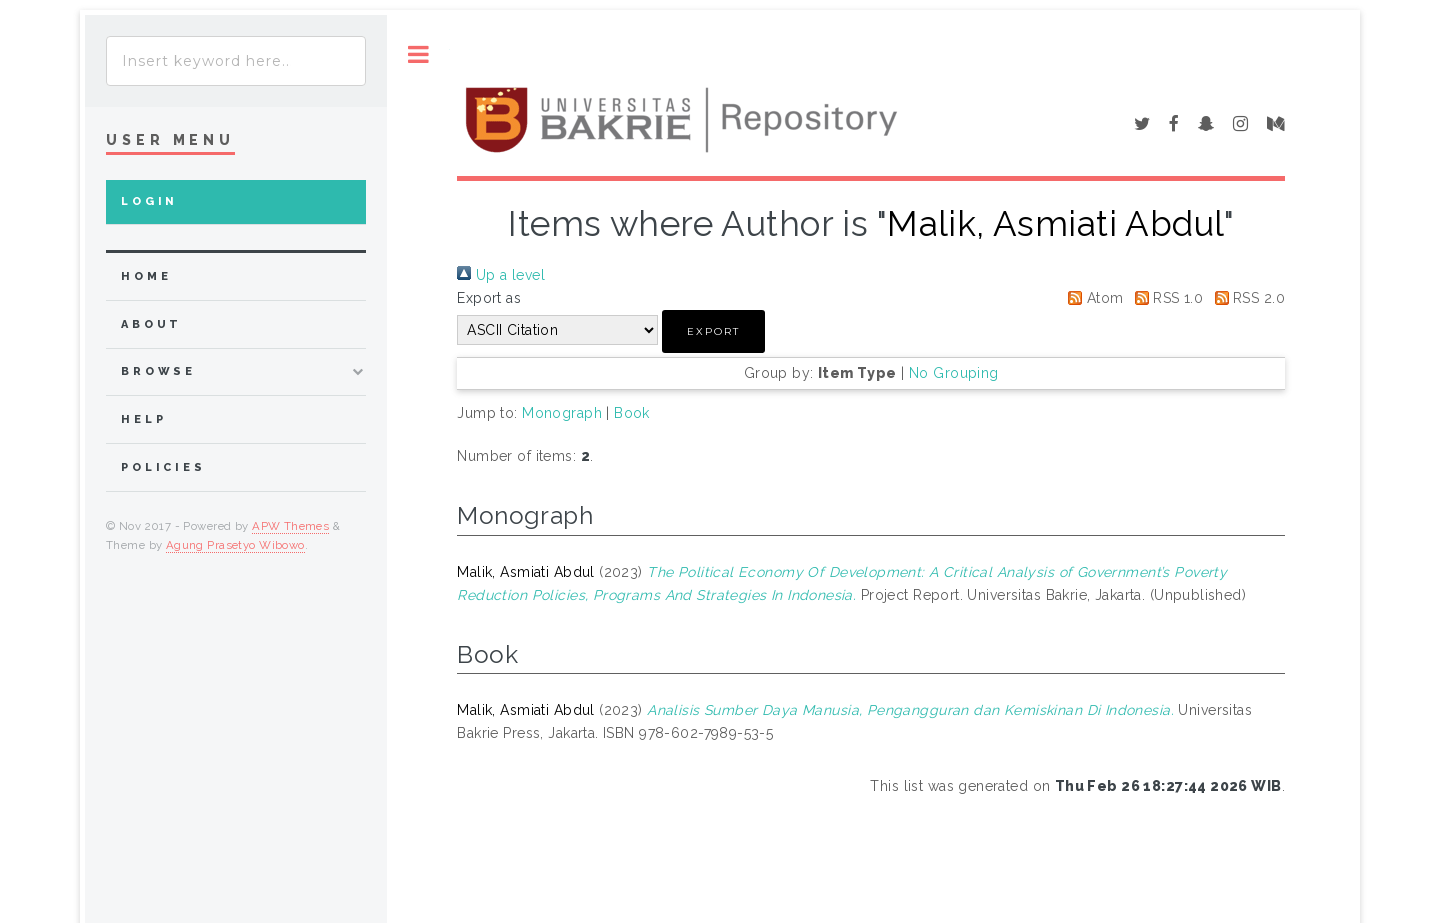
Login (149, 201)
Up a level (501, 275)
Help (143, 419)
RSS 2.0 (1246, 298)
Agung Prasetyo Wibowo (235, 545)
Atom (1092, 298)
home (146, 276)
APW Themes (290, 526)
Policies (163, 467)
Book (632, 413)
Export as (489, 298)
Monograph (562, 413)
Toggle (418, 54)
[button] (713, 331)
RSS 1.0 (1165, 298)
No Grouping (954, 373)
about (151, 324)
